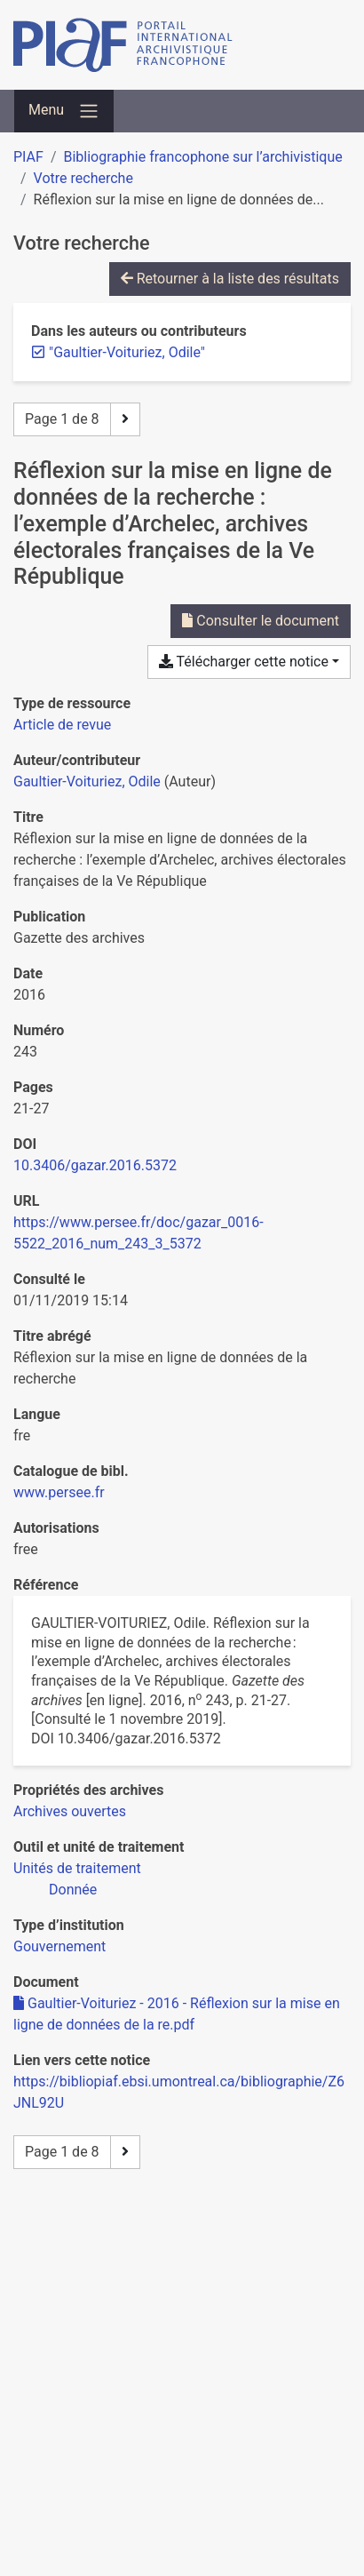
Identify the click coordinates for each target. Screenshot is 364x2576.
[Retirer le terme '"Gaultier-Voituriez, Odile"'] (127, 352)
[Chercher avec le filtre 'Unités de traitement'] (77, 1868)
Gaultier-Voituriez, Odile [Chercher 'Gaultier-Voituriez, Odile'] (87, 781)
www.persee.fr (59, 1492)
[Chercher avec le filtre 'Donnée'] (73, 1889)
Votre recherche (83, 178)
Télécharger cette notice (243, 661)
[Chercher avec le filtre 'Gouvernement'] (59, 1946)
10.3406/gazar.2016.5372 (95, 1165)
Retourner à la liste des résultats (230, 278)
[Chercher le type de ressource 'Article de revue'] (62, 724)
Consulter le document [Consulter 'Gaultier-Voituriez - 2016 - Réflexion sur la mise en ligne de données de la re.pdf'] (260, 620)
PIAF (28, 156)
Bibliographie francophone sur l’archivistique (202, 156)
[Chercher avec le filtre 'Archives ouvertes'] (69, 1811)
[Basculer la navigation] (64, 111)
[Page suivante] (125, 419)
